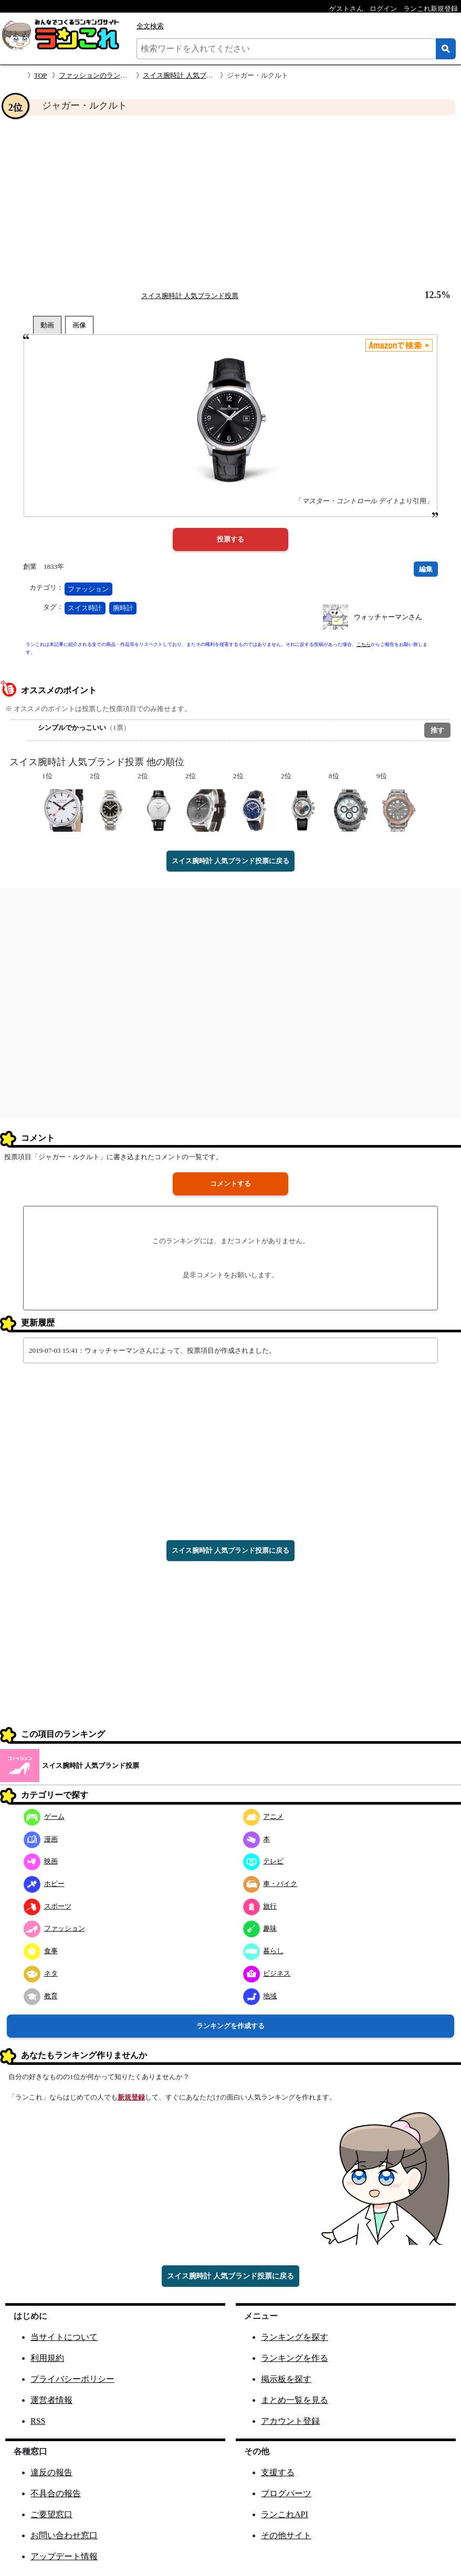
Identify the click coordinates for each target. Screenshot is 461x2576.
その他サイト (286, 2535)
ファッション (88, 589)
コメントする (230, 1184)
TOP (40, 75)
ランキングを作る (294, 2358)
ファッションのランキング (100, 75)
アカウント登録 (290, 2420)
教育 (41, 1996)
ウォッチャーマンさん (388, 617)
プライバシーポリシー (72, 2378)
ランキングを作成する (230, 2026)
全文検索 (150, 26)
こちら (364, 644)
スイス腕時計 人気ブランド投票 (191, 75)
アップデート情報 (64, 2556)
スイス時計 (85, 608)
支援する (278, 2472)
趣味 (260, 1928)
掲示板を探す (286, 2378)
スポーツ (47, 1906)
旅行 (260, 1906)
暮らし (263, 1951)
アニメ (263, 1816)
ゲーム (44, 1816)
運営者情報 (51, 2399)
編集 (426, 569)
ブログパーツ (286, 2493)
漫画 (41, 1839)
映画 (41, 1861)
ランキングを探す (294, 2337)
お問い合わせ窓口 (64, 2535)
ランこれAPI (284, 2514)
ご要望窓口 (51, 2514)
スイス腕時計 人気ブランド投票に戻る (230, 861)
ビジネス (267, 1973)
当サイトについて (64, 2337)
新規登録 (131, 2097)
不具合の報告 (55, 2493)
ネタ (41, 1973)
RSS (37, 2420)
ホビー (44, 1884)
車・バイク (270, 1884)
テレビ (263, 1861)
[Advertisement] (230, 202)
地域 (260, 1996)
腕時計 (123, 608)
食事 (41, 1951)
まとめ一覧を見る (294, 2399)
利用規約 (47, 2358)
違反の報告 (51, 2472)
